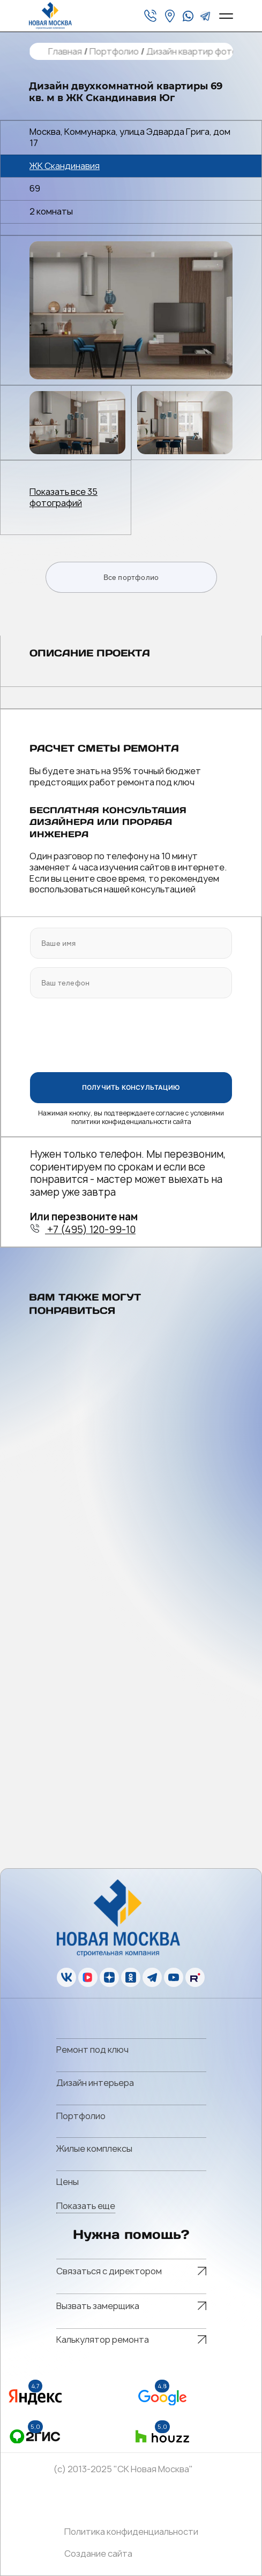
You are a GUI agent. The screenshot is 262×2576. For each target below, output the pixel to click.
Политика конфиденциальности (131, 2531)
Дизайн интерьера (95, 2083)
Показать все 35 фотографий (63, 497)
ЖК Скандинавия (64, 166)
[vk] (66, 1977)
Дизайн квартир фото (191, 51)
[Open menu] (226, 16)
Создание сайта (98, 2553)
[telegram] (205, 16)
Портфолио (113, 51)
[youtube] (173, 1977)
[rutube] (195, 1977)
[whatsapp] (188, 16)
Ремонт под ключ (92, 2049)
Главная (64, 51)
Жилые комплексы (94, 2148)
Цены (67, 2182)
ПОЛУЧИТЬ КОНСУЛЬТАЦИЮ (131, 1087)
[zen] (109, 1977)
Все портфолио (131, 577)
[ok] (130, 1977)
